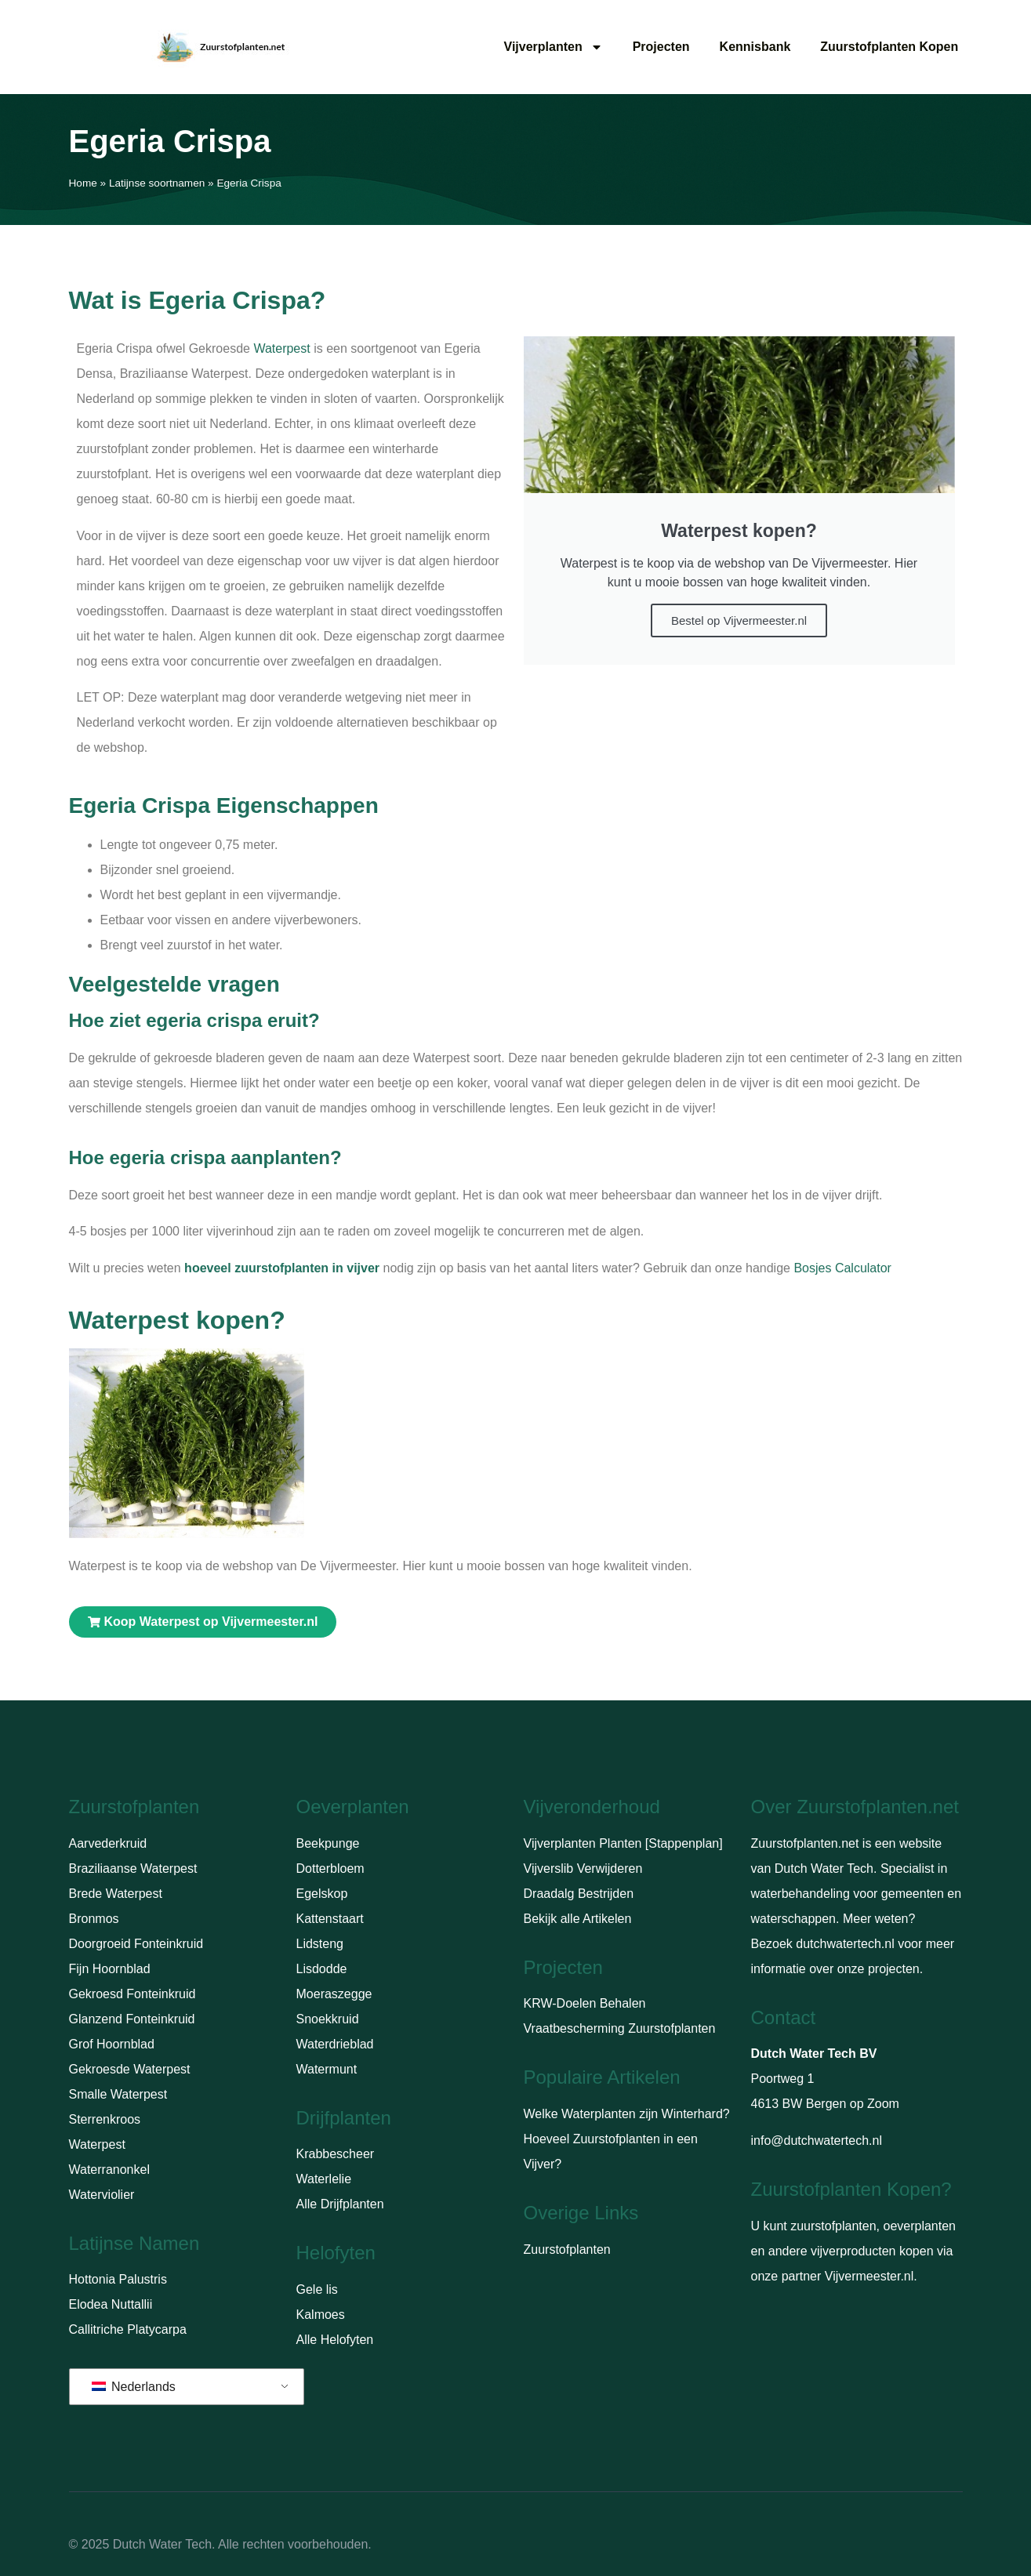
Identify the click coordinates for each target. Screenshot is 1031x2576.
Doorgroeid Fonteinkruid (136, 1943)
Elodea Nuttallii (111, 2304)
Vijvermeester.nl (869, 2276)
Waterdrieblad (335, 2044)
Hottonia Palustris (118, 2279)
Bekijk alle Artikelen (578, 1918)
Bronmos (94, 1918)
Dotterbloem (330, 1868)
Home (83, 183)
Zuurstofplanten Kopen (889, 46)
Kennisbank (755, 46)
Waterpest (281, 348)
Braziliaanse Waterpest (133, 1868)
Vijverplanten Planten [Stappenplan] (623, 1843)
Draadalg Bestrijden (579, 1893)
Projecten (661, 46)
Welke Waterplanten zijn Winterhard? (627, 2114)
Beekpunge (328, 1843)
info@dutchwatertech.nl (816, 2140)
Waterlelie (324, 2179)
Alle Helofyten (335, 2339)
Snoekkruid (327, 2019)
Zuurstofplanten (567, 2249)
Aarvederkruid (108, 1843)
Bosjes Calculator (842, 1268)
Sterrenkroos (105, 2119)
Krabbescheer (335, 2154)
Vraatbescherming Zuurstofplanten (620, 2028)
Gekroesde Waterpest (130, 2069)
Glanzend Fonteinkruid (132, 2019)
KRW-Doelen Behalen (585, 2003)
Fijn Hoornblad (110, 1969)
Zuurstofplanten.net (805, 1843)
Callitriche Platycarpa (128, 2329)
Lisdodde (321, 1969)
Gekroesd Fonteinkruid (132, 1994)
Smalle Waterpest (118, 2094)
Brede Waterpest (115, 1893)
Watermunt (327, 2069)
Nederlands (134, 2386)
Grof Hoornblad (111, 2044)
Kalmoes (320, 2314)
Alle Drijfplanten (340, 2204)
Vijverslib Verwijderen (583, 1868)
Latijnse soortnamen (157, 183)
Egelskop (322, 1893)
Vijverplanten (553, 47)
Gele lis (317, 2289)
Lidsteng (320, 1943)
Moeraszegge (334, 1994)
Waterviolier (102, 2194)
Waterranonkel (109, 2169)
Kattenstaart (330, 1918)
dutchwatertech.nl (845, 1943)
